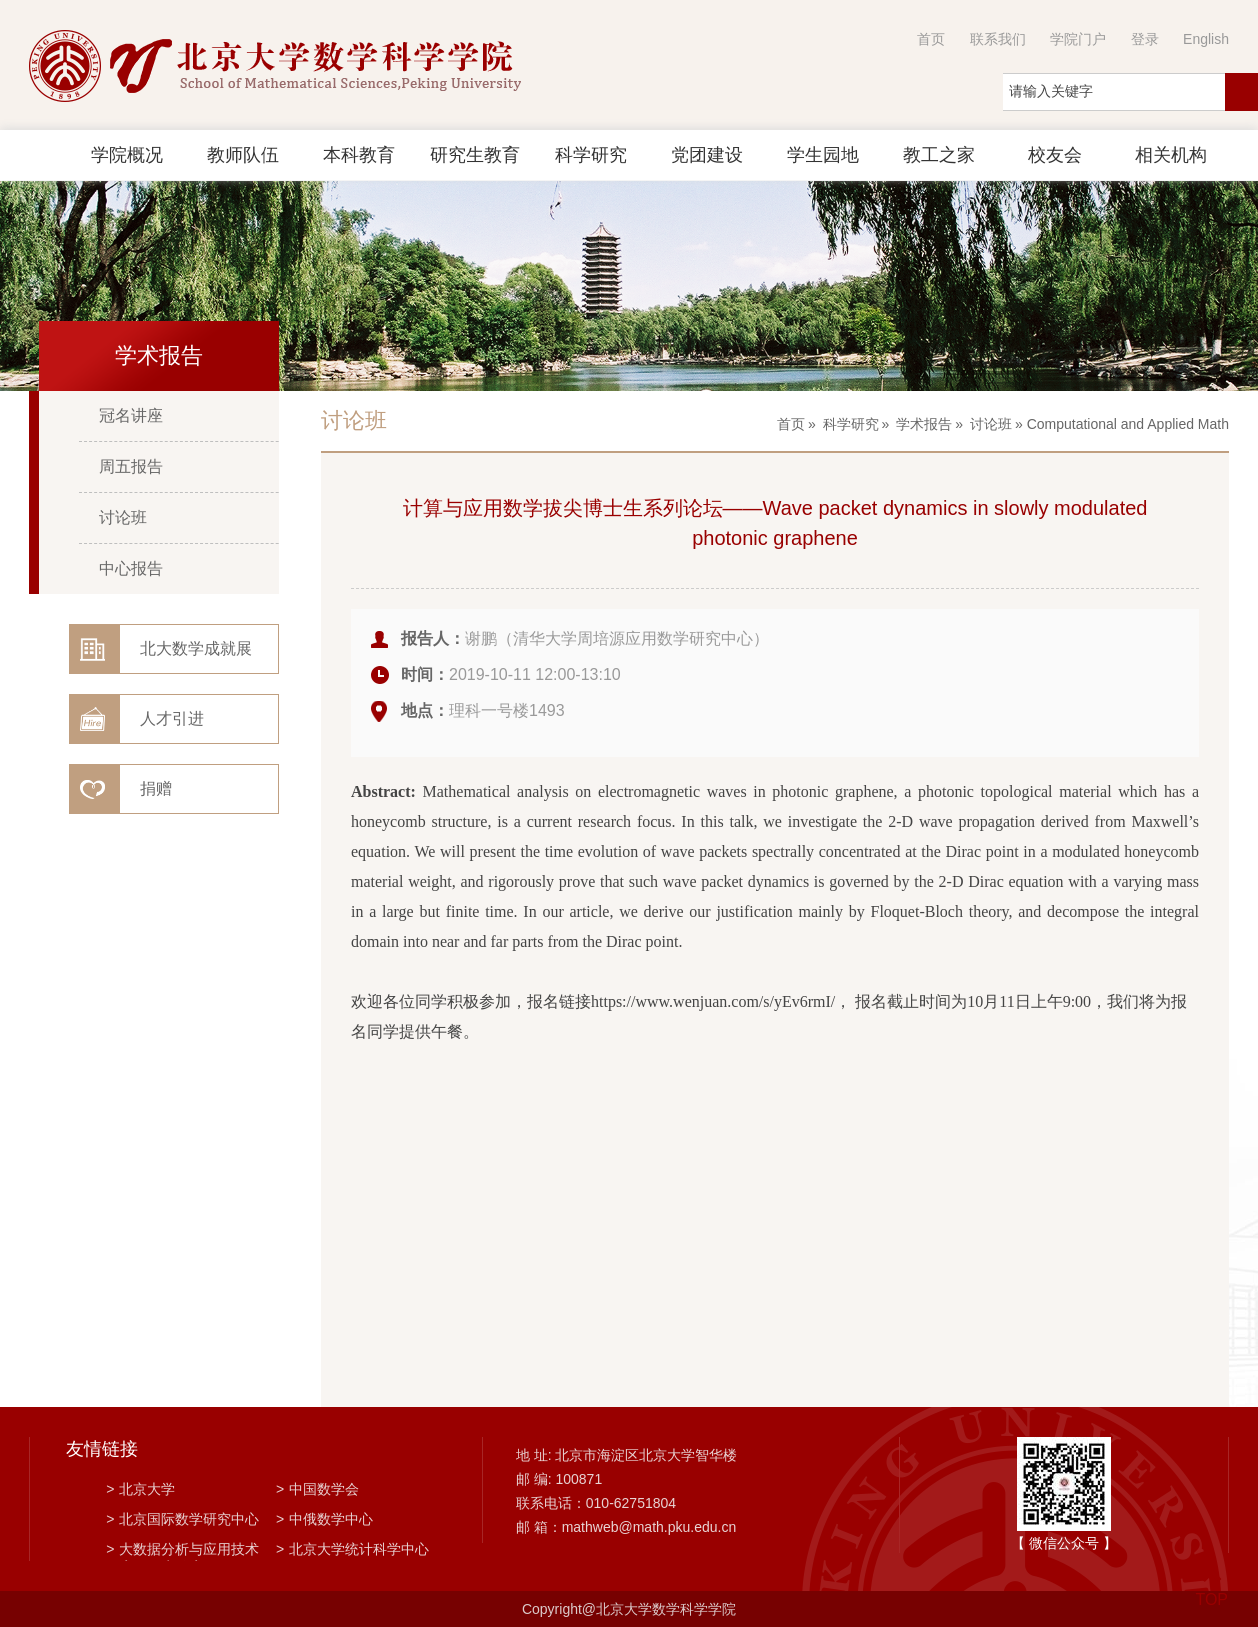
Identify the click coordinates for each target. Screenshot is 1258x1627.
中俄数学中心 (324, 1519)
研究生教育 (475, 155)
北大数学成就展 (196, 648)
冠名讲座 (131, 415)
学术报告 (924, 424)
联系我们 (998, 39)
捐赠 (156, 788)
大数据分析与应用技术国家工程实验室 (182, 1551)
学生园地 (823, 155)
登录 (1145, 39)
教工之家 (939, 155)
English (1206, 39)
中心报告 (131, 568)
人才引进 (172, 718)
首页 (931, 39)
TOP (1211, 1587)
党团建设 (707, 155)
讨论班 (123, 517)
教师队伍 (243, 155)
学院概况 (127, 155)
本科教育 (359, 155)
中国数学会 (317, 1489)
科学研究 (591, 155)
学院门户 (1078, 39)
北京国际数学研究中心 (182, 1519)
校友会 (1055, 155)
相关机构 (1171, 155)
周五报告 (131, 466)
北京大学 (140, 1489)
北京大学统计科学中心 (352, 1549)
